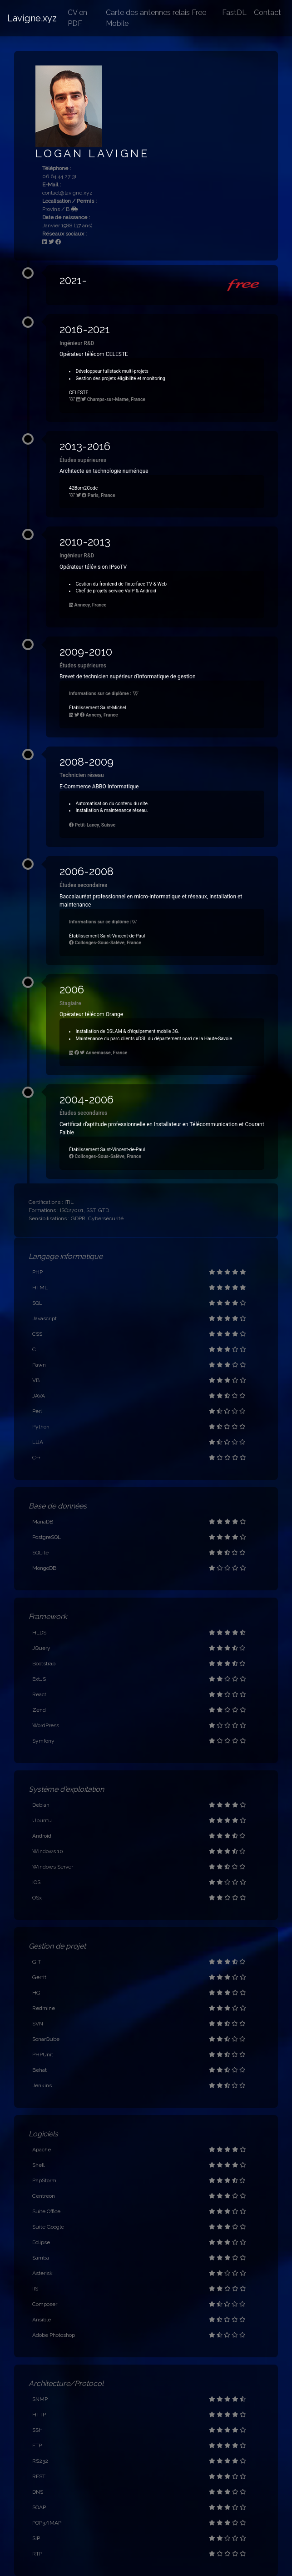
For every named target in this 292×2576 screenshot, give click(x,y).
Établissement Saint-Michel (97, 708)
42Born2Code (83, 488)
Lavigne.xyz (32, 18)
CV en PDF (77, 18)
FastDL (234, 12)
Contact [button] (267, 12)
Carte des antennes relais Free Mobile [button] (156, 18)
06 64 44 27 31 (59, 176)
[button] (161, 285)
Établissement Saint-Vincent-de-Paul (107, 936)
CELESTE (78, 393)
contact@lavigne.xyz (67, 193)
